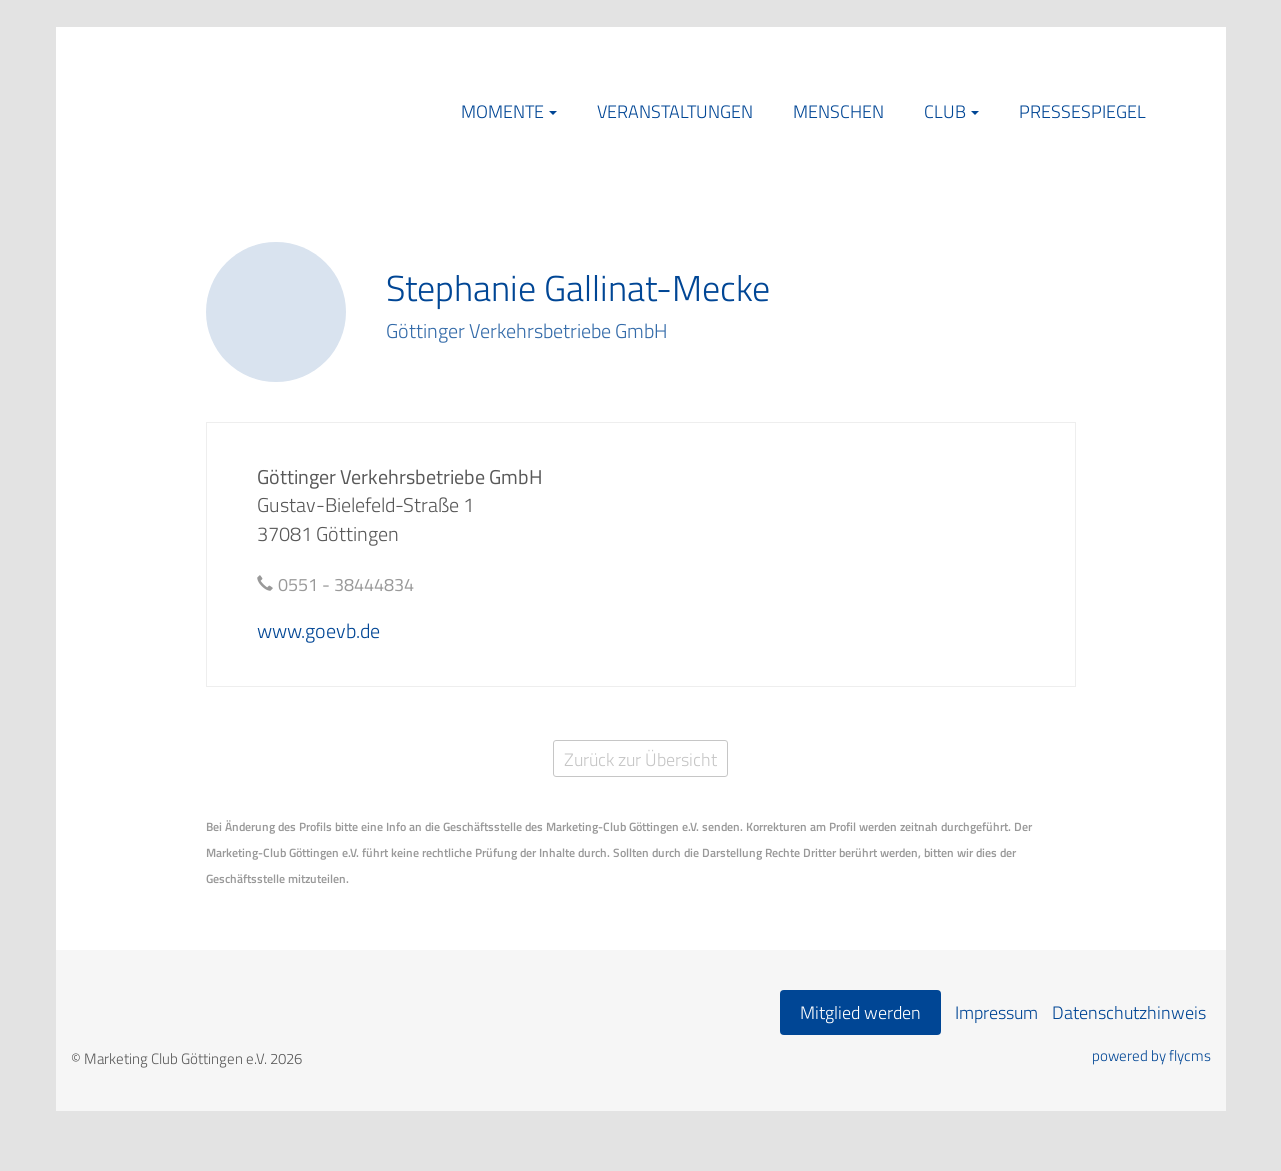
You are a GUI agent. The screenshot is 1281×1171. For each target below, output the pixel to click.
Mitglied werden (860, 1012)
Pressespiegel (1082, 111)
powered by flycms (1151, 1056)
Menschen (838, 111)
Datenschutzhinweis (1129, 1012)
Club (945, 111)
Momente (502, 111)
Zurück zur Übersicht (640, 759)
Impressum (996, 1012)
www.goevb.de (318, 630)
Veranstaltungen (675, 111)
